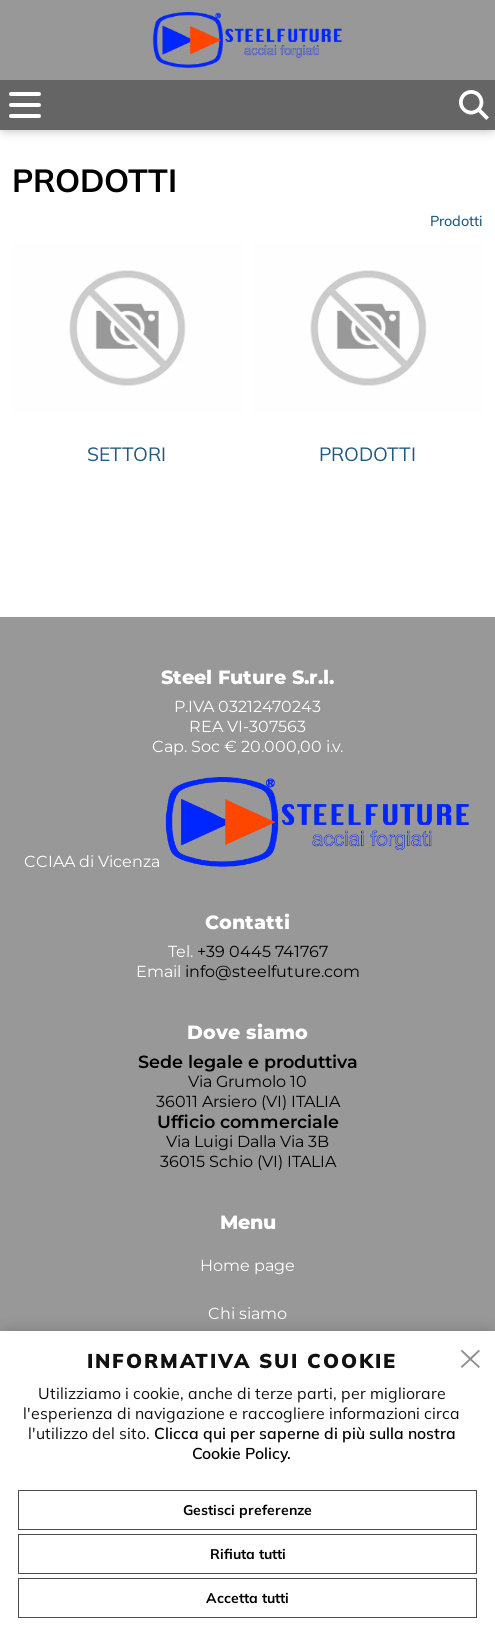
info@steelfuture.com (272, 971)
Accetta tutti (247, 1598)
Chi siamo (247, 1313)
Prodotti (456, 221)
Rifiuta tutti (248, 1554)
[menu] (25, 105)
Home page (247, 1265)
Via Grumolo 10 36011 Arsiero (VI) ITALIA (248, 1091)
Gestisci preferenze (247, 1510)
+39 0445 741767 (262, 951)
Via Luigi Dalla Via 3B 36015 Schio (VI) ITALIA (248, 1151)
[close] (471, 1360)
